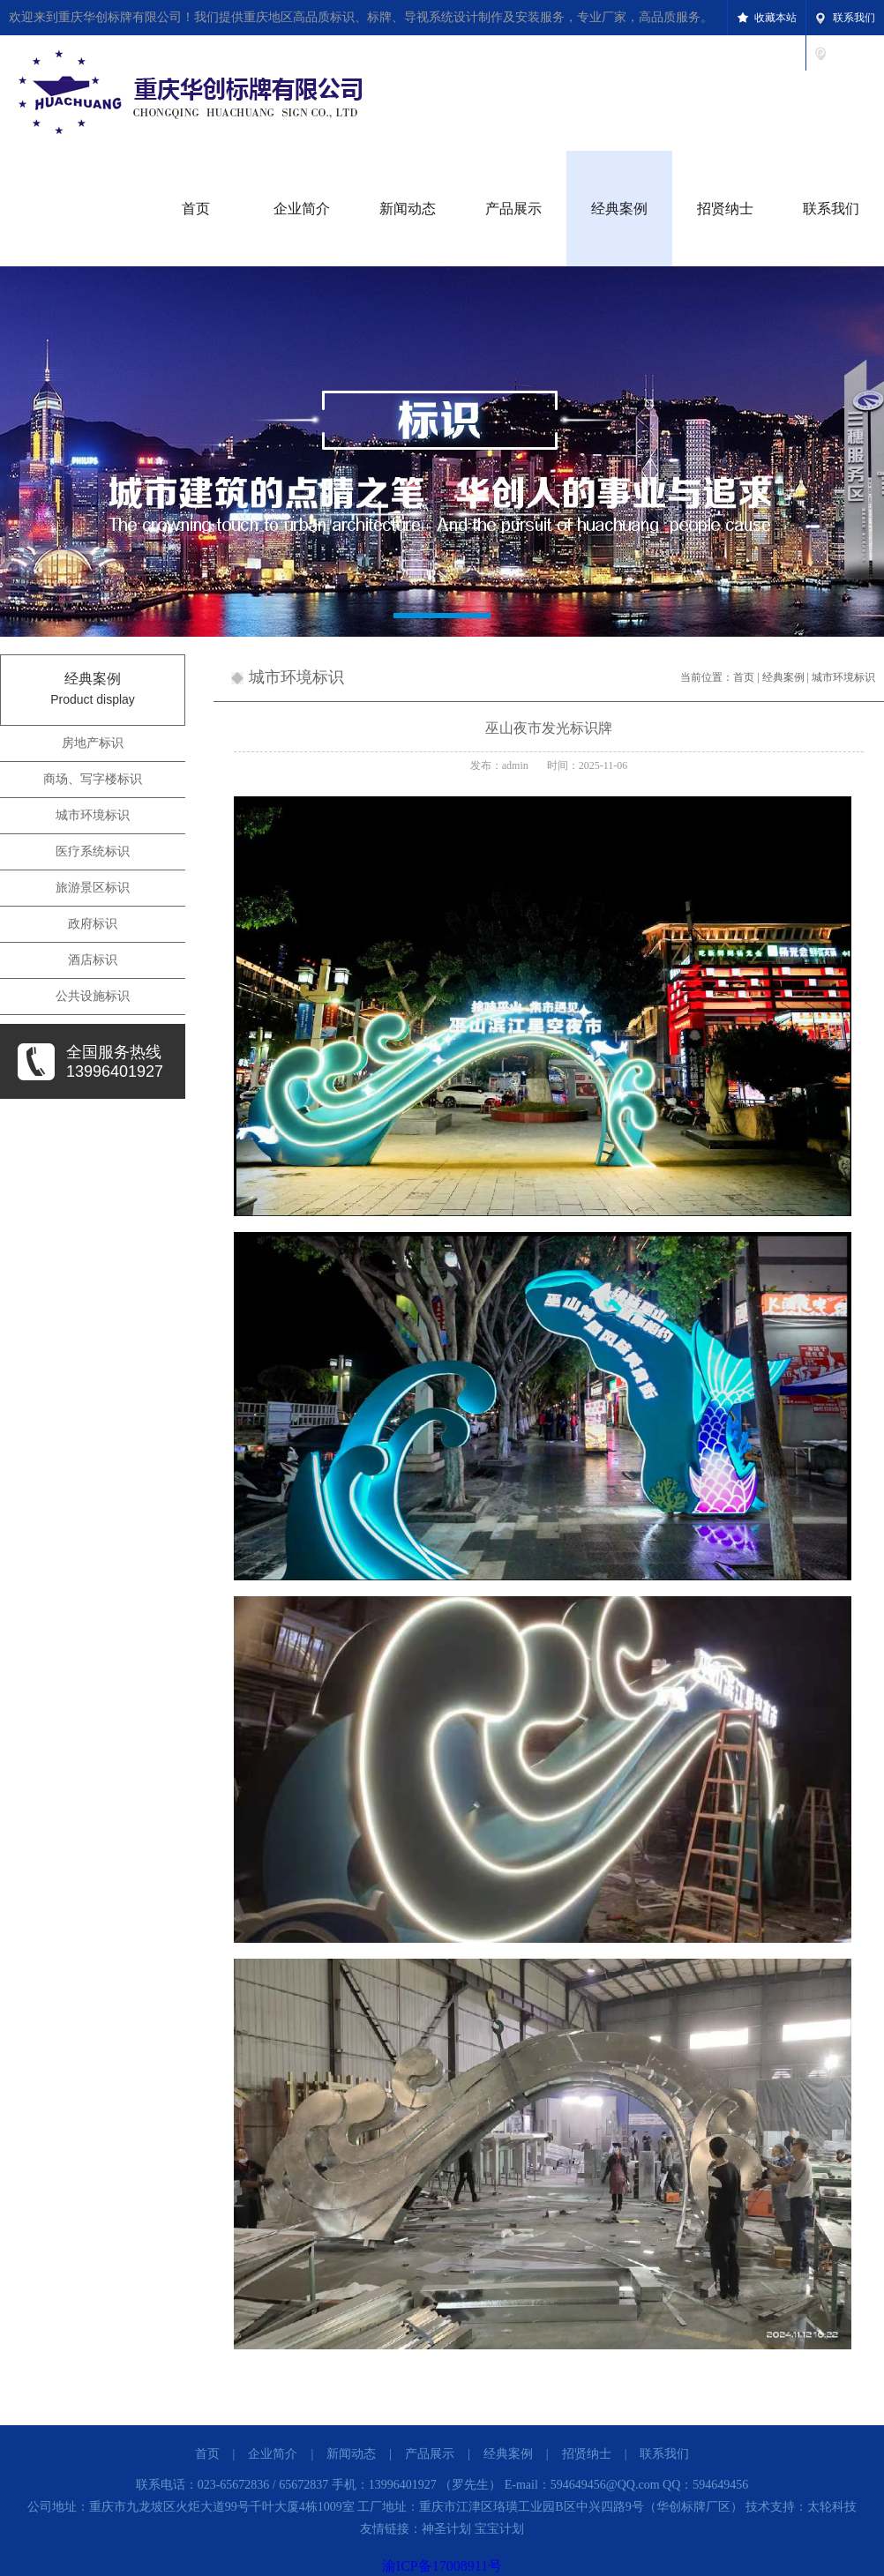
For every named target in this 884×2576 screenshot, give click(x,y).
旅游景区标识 (93, 887)
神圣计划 (446, 2528)
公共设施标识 (93, 996)
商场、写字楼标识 (92, 779)
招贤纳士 (725, 208)
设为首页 (854, 53)
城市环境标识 (93, 815)
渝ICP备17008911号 (442, 2565)
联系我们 (854, 17)
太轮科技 (832, 2506)
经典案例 (619, 208)
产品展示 (513, 208)
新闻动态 (407, 208)
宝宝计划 (499, 2528)
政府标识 (92, 923)
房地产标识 (93, 743)
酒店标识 (92, 960)
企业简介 (301, 208)
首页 (196, 208)
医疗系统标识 (93, 851)
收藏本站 (775, 17)
